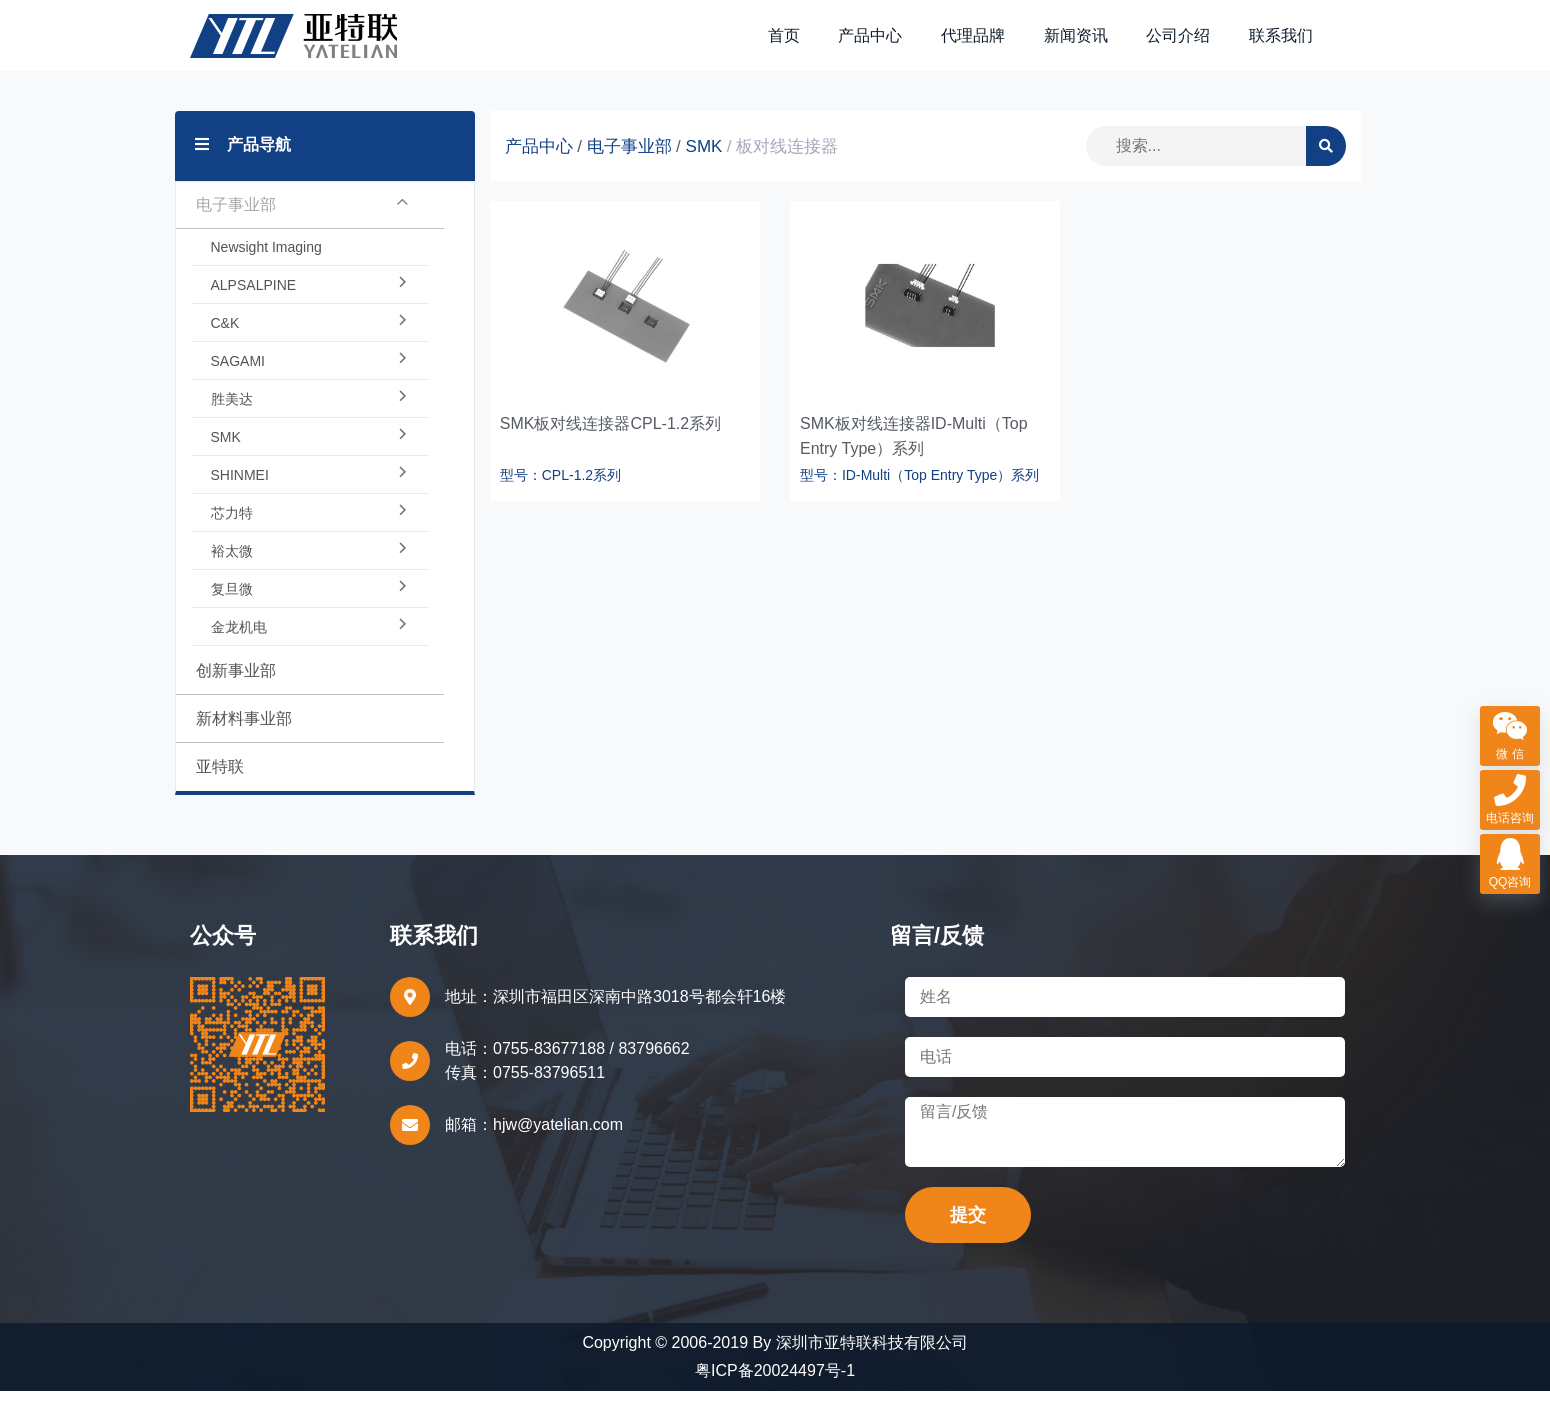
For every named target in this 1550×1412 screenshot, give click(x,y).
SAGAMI (310, 382)
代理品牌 (988, 45)
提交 (968, 1236)
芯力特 (310, 534)
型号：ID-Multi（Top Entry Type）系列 (919, 496)
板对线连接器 (787, 167)
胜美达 (310, 420)
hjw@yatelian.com (558, 1145)
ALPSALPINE (310, 306)
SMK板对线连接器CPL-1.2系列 (610, 444)
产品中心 (889, 45)
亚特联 (220, 787)
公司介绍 (1185, 45)
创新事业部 (236, 691)
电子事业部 (302, 226)
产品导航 (243, 165)
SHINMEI (310, 496)
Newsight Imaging (266, 268)
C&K (310, 344)
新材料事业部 (244, 739)
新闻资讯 (1086, 45)
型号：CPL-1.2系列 (560, 496)
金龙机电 (310, 648)
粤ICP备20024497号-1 (775, 1391)
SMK (310, 458)
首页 (807, 45)
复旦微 (310, 610)
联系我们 (1283, 45)
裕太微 (310, 572)
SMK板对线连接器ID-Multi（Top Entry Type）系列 (914, 457)
